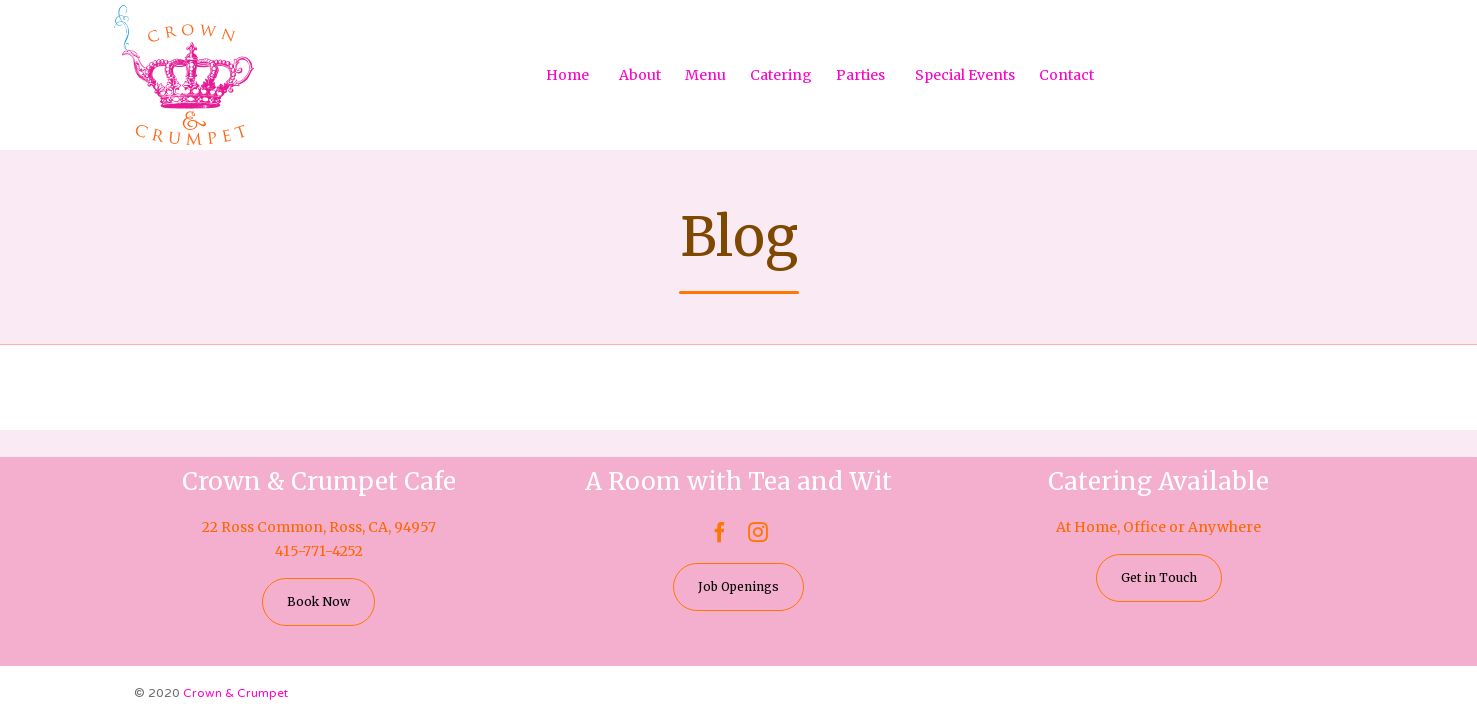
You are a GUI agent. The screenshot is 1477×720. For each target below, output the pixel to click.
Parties (860, 75)
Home (567, 75)
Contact (1066, 75)
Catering (781, 75)
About (640, 75)
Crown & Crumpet (235, 693)
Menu (705, 75)
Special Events (965, 75)
